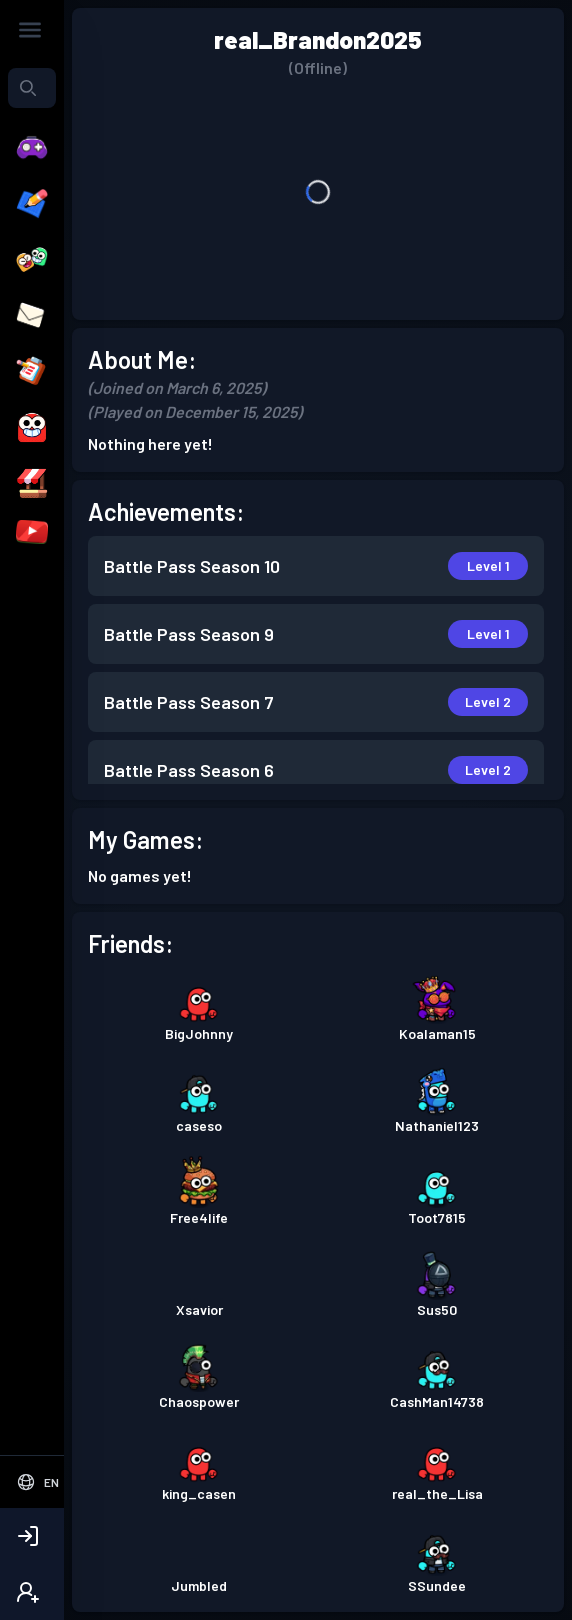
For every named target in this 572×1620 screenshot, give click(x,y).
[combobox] (32, 88)
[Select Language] (37, 1482)
